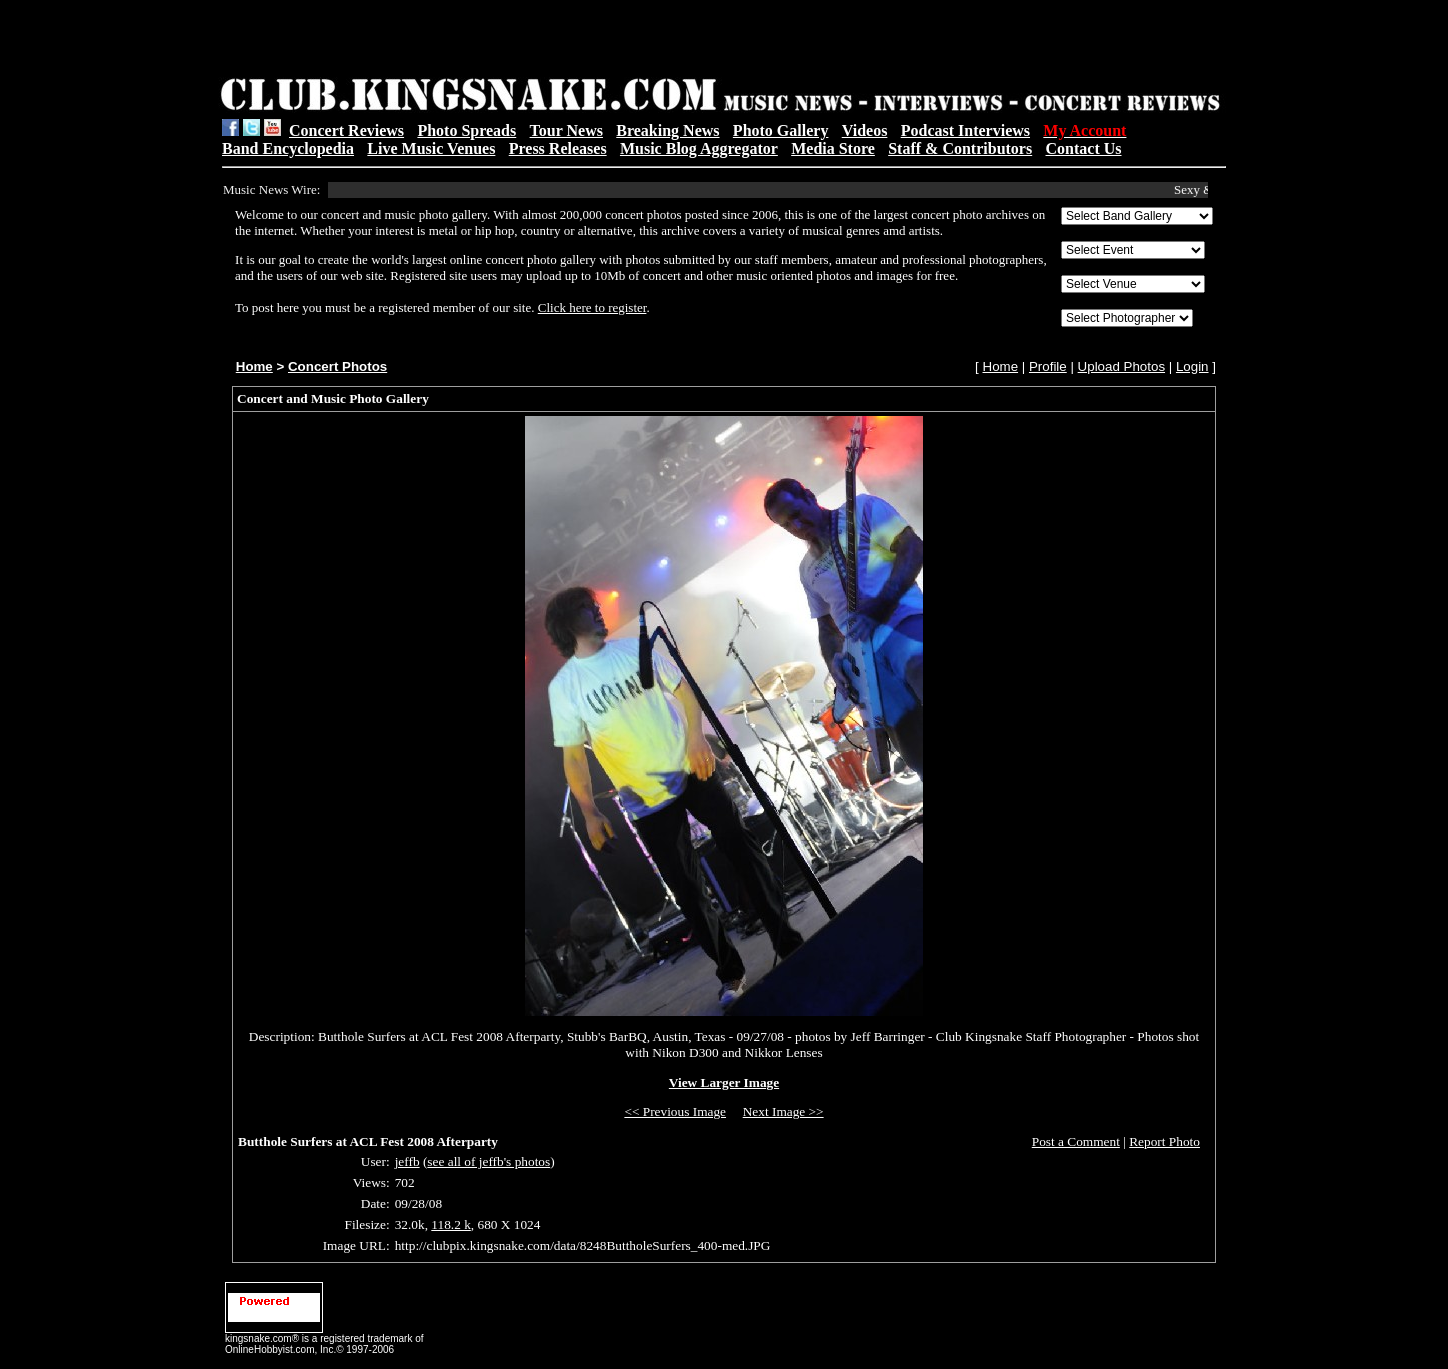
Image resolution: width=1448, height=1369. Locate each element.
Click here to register (592, 307)
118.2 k (451, 1224)
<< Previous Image (675, 1111)
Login (1192, 366)
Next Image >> (783, 1111)
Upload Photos (1121, 366)
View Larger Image (724, 1082)
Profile (1048, 366)
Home (254, 366)
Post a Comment (1076, 1141)
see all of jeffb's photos (488, 1161)
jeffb (407, 1161)
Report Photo (1164, 1141)
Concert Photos (337, 366)
